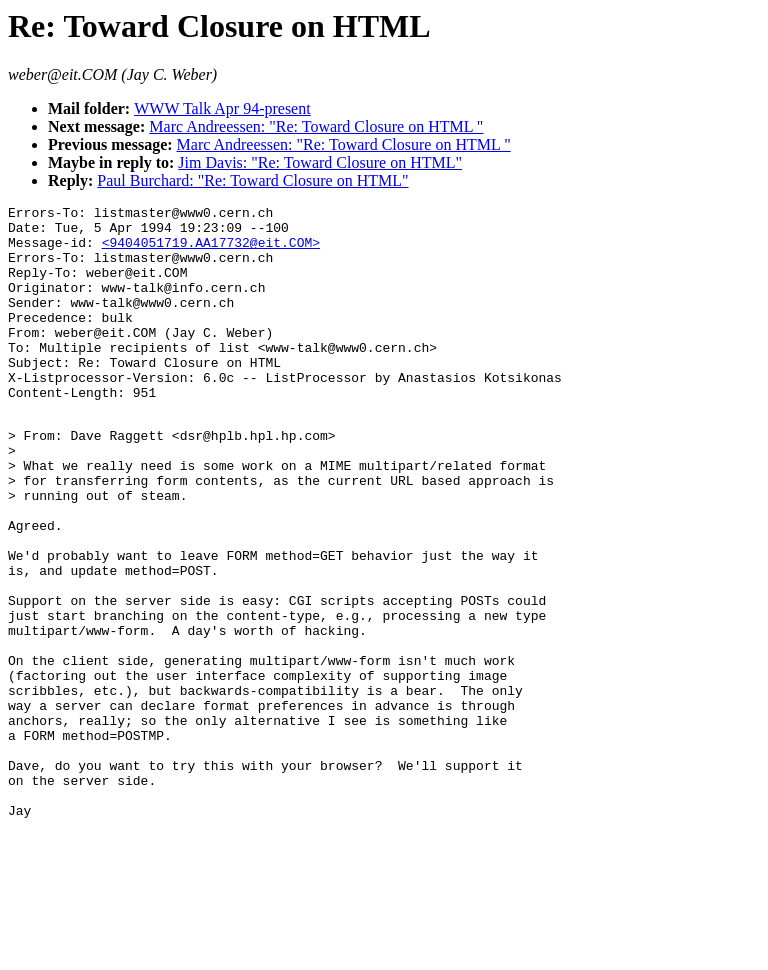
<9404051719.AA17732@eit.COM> (211, 251)
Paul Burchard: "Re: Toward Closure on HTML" (252, 180)
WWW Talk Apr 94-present (222, 108)
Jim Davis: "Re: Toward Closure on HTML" (320, 162)
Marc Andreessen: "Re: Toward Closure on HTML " (316, 126)
